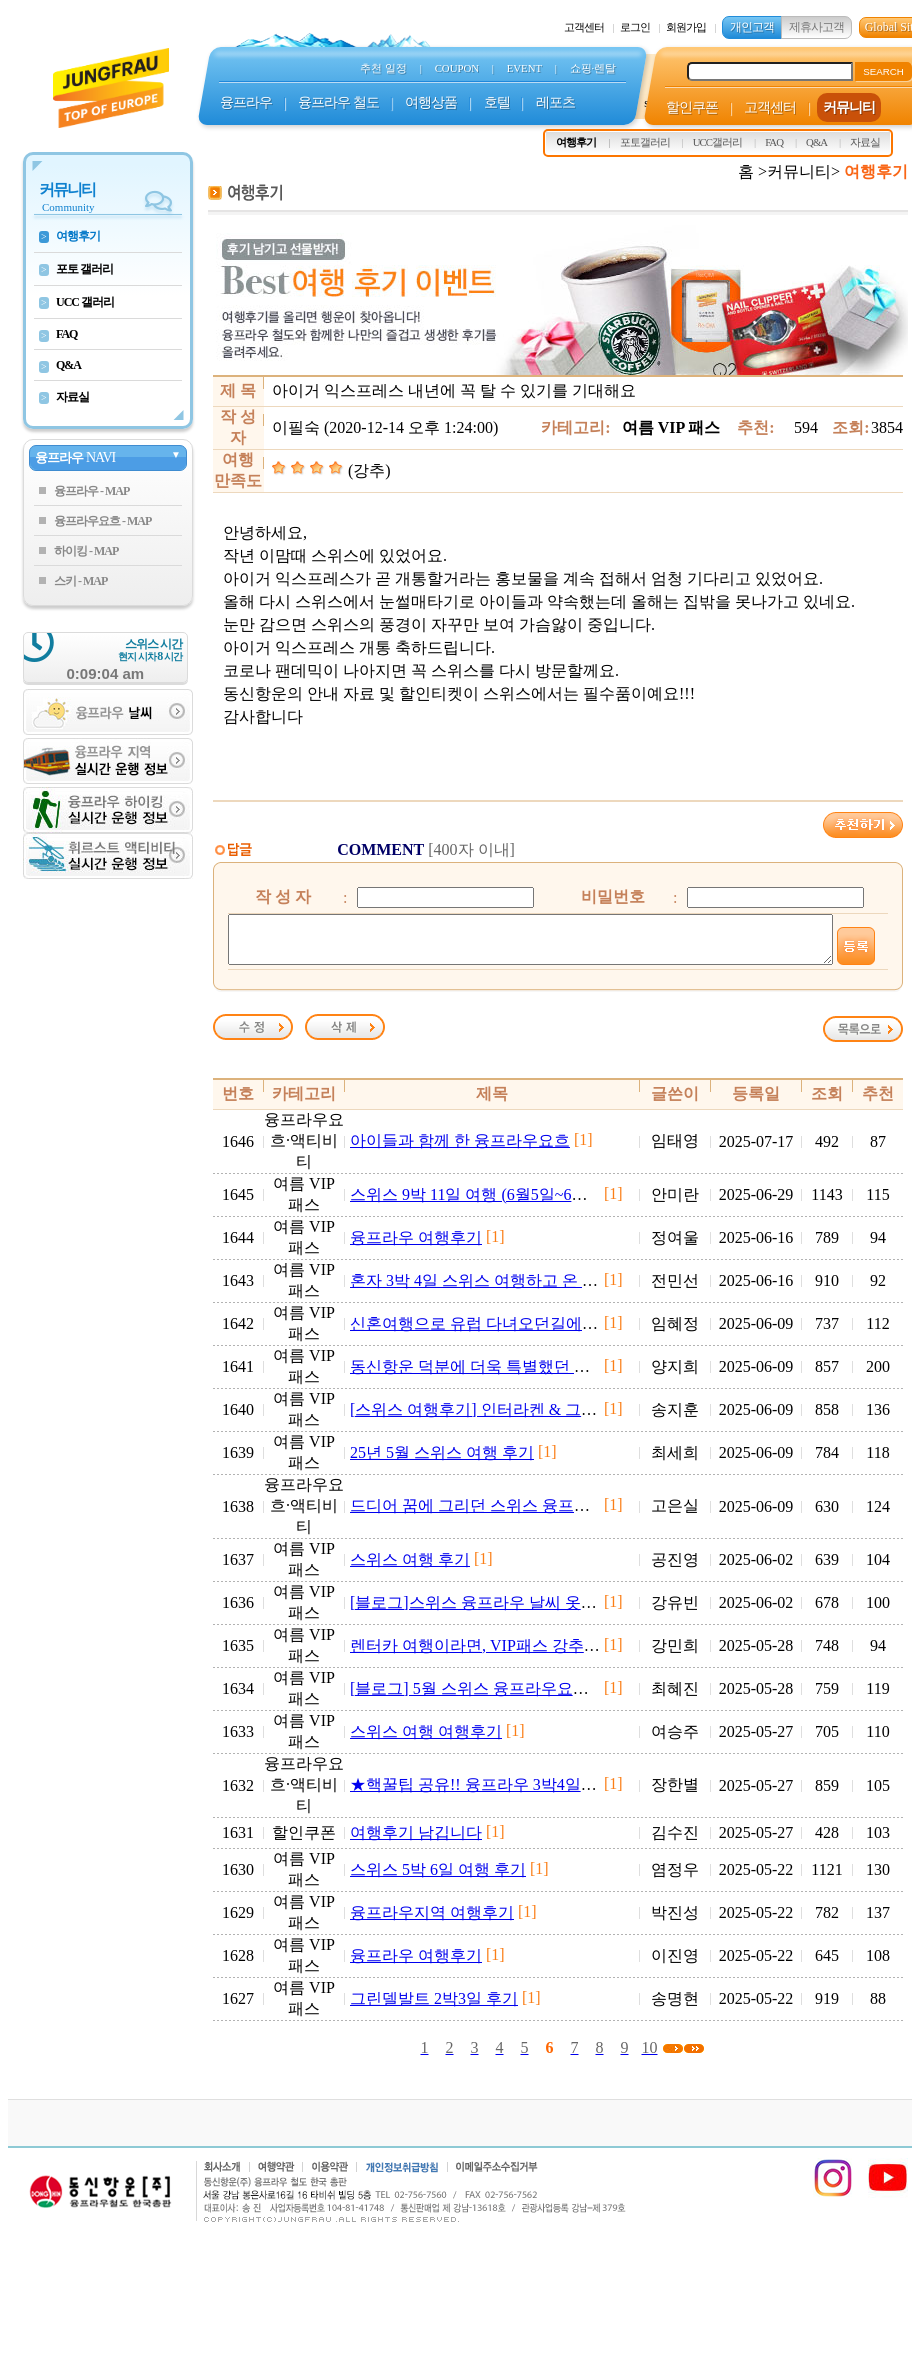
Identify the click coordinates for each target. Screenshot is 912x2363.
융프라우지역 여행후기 (432, 1921)
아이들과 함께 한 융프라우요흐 (460, 1149)
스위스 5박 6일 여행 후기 (438, 1878)
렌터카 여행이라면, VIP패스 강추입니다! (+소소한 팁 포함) (557, 1654)
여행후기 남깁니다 (416, 1841)
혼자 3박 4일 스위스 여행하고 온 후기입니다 (506, 1289)
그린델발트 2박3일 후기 (434, 2007)
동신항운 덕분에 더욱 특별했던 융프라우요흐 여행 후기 (546, 1375)
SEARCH (883, 71)
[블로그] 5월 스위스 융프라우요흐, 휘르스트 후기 (523, 1697)
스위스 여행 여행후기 (426, 1740)
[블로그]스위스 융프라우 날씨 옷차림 (481, 1611)
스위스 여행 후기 (410, 1568)
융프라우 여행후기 (416, 1246)
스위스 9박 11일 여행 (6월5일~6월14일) (487, 1203)
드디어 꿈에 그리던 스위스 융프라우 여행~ (500, 1514)
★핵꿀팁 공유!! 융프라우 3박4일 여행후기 (499, 1793)
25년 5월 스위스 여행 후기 (442, 1461)
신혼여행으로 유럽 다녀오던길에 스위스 (492, 1332)
